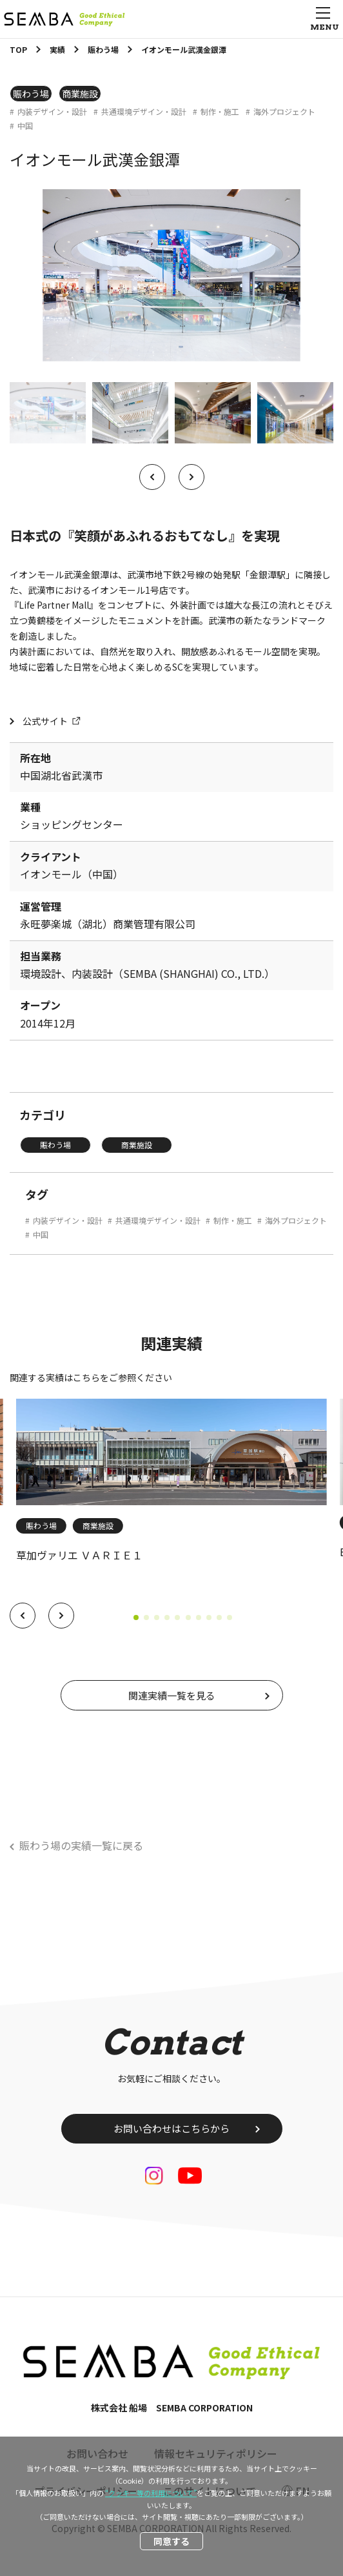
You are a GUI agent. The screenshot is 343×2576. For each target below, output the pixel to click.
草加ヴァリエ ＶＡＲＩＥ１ (79, 1555)
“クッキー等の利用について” (151, 2493)
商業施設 (80, 93)
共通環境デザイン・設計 (143, 111)
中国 (25, 125)
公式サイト (45, 721)
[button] (22, 1615)
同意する (171, 2541)
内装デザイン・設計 (52, 111)
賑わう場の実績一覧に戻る (81, 1845)
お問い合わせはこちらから (171, 2128)
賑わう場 (31, 93)
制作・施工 (220, 111)
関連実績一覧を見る (171, 1695)
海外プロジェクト (284, 111)
